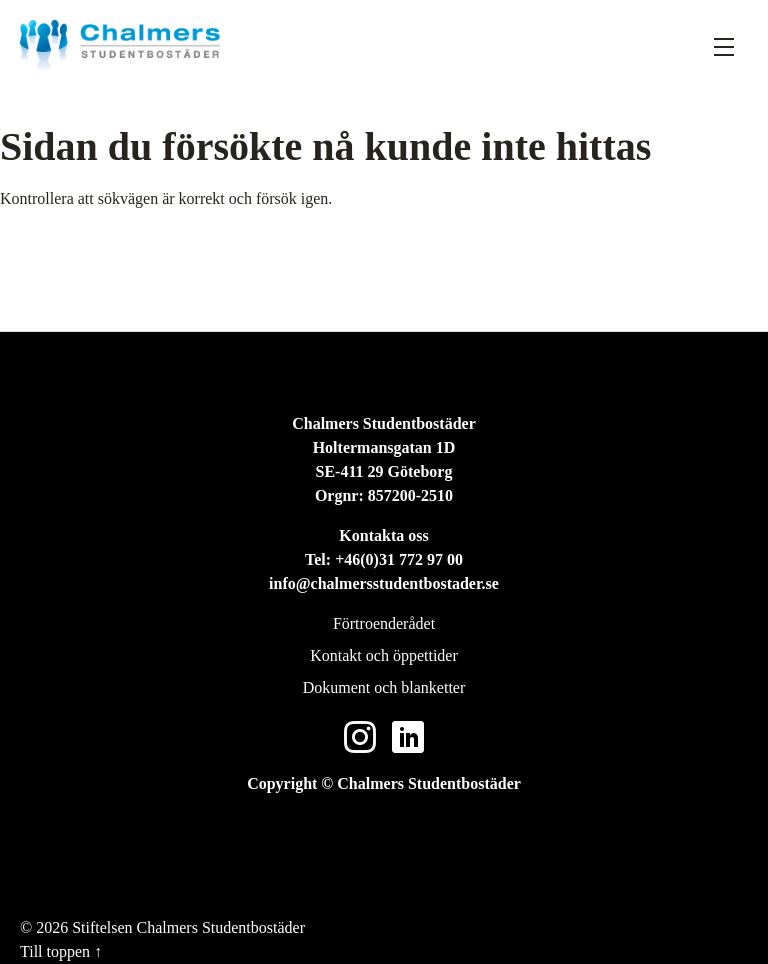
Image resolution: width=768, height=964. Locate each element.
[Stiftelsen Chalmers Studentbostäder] (120, 45)
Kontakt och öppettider (384, 655)
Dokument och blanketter (384, 687)
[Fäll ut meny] (724, 46)
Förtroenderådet (384, 623)
